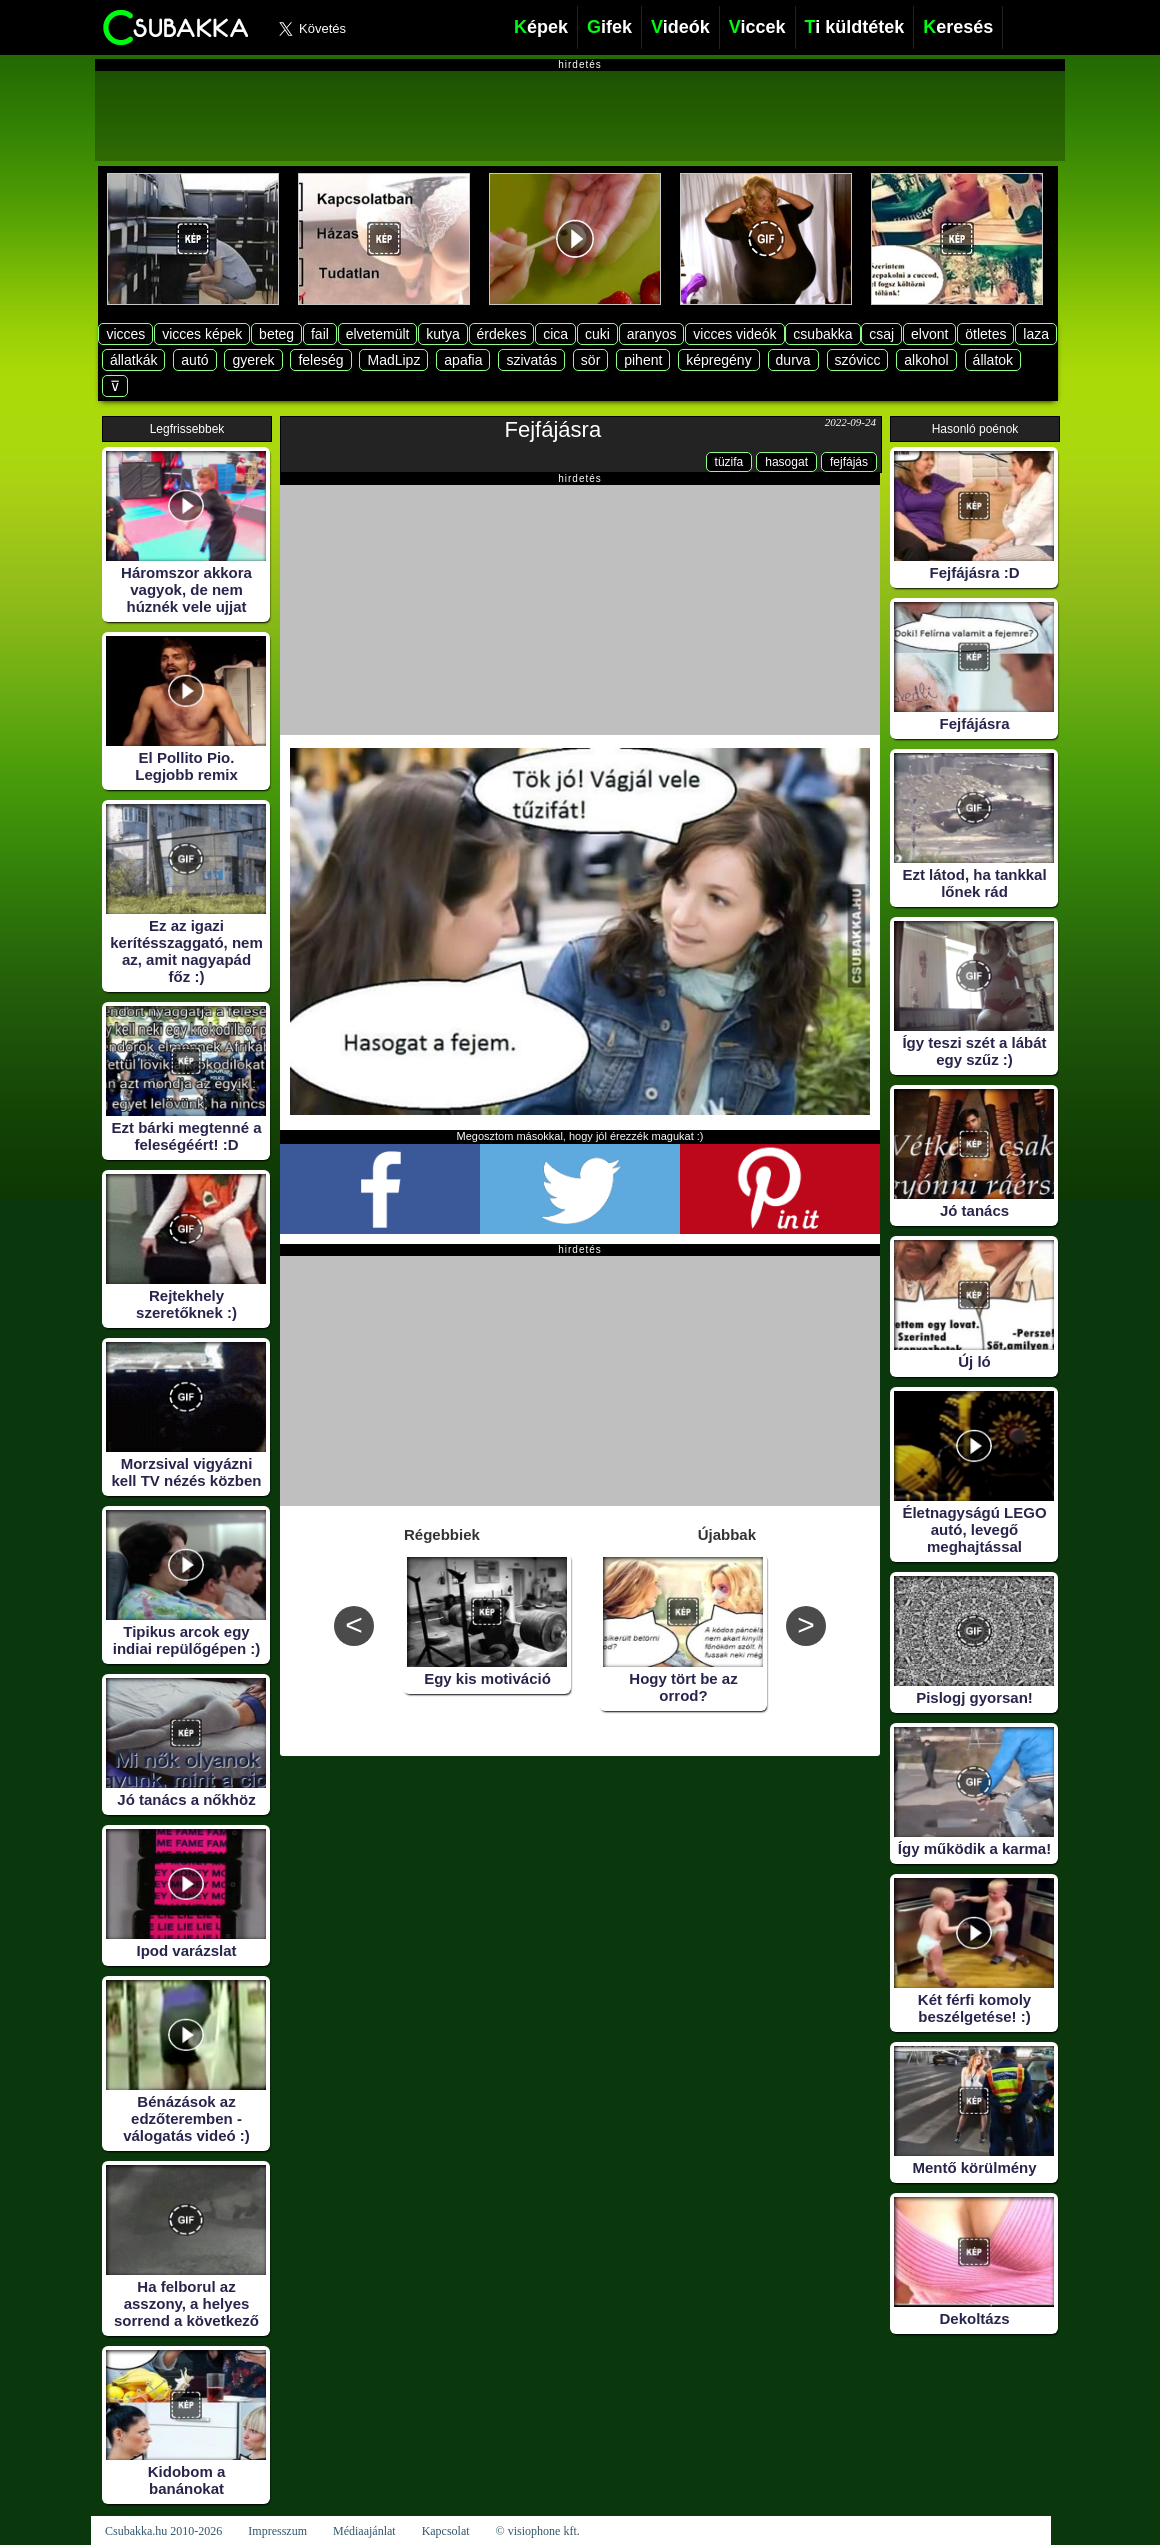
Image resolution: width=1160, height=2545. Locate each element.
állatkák (133, 360)
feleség (320, 360)
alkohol (926, 360)
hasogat (786, 462)
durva (793, 360)
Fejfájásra (553, 429)
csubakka (822, 334)
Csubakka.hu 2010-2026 (163, 2531)
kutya (442, 334)
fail (320, 334)
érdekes (502, 334)
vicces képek (202, 334)
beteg (276, 334)
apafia (463, 360)
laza (1036, 334)
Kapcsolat (446, 2531)
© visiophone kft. (538, 2531)
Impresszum (277, 2531)
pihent (643, 360)
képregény (718, 360)
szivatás (531, 360)
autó (194, 360)
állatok (993, 360)
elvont (929, 334)
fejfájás (849, 462)
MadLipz (393, 360)
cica (555, 334)
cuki (597, 334)
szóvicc (858, 360)
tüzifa (729, 462)
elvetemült (378, 334)
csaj (881, 334)
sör (590, 360)
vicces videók (734, 334)
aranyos (652, 334)
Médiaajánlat (364, 2531)
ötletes (985, 334)
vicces (125, 334)
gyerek (253, 360)
